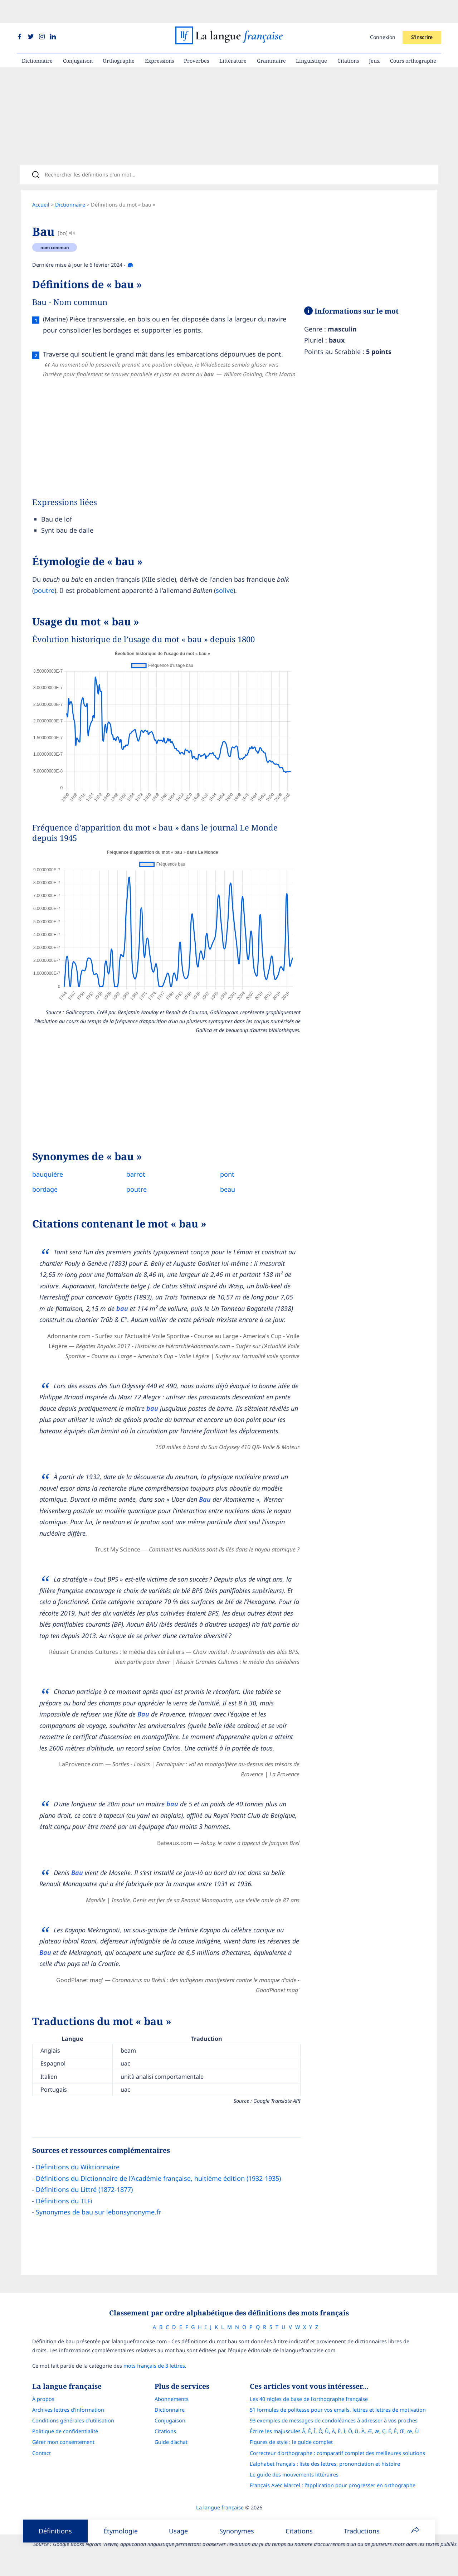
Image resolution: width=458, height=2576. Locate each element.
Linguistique (311, 37)
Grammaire (271, 37)
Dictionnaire (37, 37)
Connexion (382, 14)
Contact (41, 2491)
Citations (348, 37)
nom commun (54, 228)
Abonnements (172, 2437)
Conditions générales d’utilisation (73, 2458)
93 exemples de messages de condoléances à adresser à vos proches (334, 2458)
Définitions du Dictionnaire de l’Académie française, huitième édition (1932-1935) (158, 2213)
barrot (132, 1165)
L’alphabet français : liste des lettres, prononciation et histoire (325, 2501)
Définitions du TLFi (64, 2236)
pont (222, 1165)
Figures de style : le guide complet (291, 2480)
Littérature (233, 37)
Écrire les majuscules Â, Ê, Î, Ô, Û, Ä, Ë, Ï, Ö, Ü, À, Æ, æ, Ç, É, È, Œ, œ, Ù (334, 2469)
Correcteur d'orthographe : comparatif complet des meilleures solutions (337, 2491)
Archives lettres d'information (68, 2447)
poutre (44, 581)
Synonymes (236, 2531)
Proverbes (196, 37)
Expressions (159, 37)
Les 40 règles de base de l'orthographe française (309, 2437)
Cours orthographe (413, 37)
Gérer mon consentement (63, 2480)
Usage (178, 2531)
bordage (45, 1180)
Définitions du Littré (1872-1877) (84, 2225)
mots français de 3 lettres (154, 2404)
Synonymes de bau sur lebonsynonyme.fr (98, 2247)
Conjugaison (78, 37)
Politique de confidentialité (65, 2469)
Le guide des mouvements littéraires (294, 2512)
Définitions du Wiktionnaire (78, 2202)
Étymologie (120, 2531)
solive (224, 581)
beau (222, 1180)
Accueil (40, 185)
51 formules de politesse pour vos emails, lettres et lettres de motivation (338, 2447)
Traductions (362, 2531)
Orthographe (119, 37)
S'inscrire (422, 14)
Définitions (55, 2531)
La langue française (220, 2545)
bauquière (47, 1165)
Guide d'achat (171, 2480)
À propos (43, 2437)
